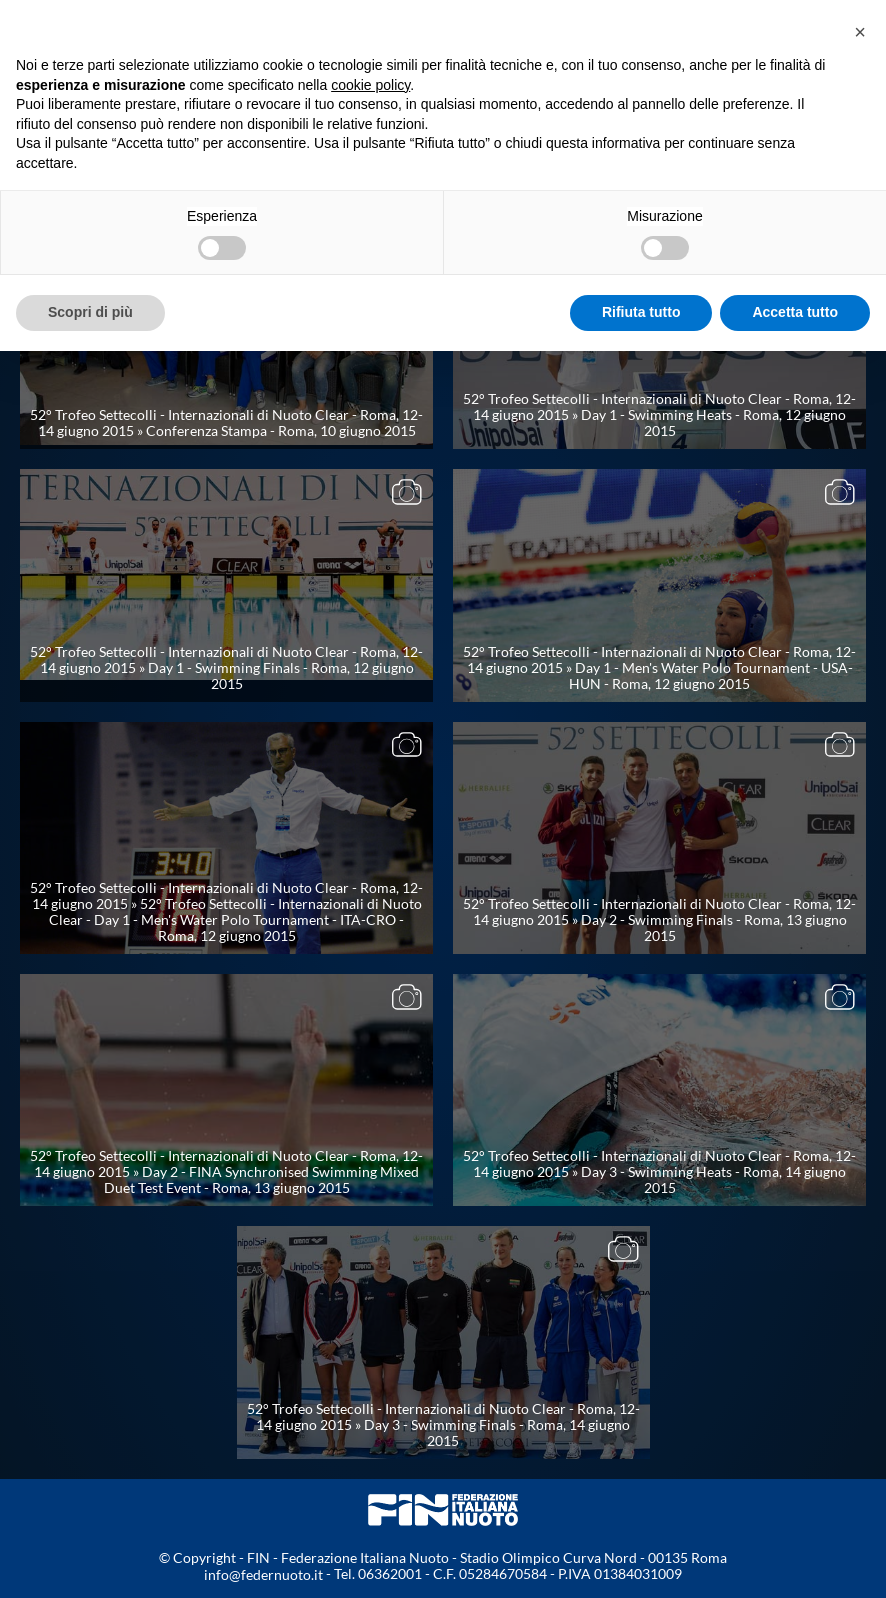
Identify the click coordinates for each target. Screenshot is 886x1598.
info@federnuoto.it (263, 1574)
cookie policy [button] (370, 85)
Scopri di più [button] (90, 312)
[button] (860, 32)
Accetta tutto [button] (795, 312)
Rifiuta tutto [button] (641, 312)
